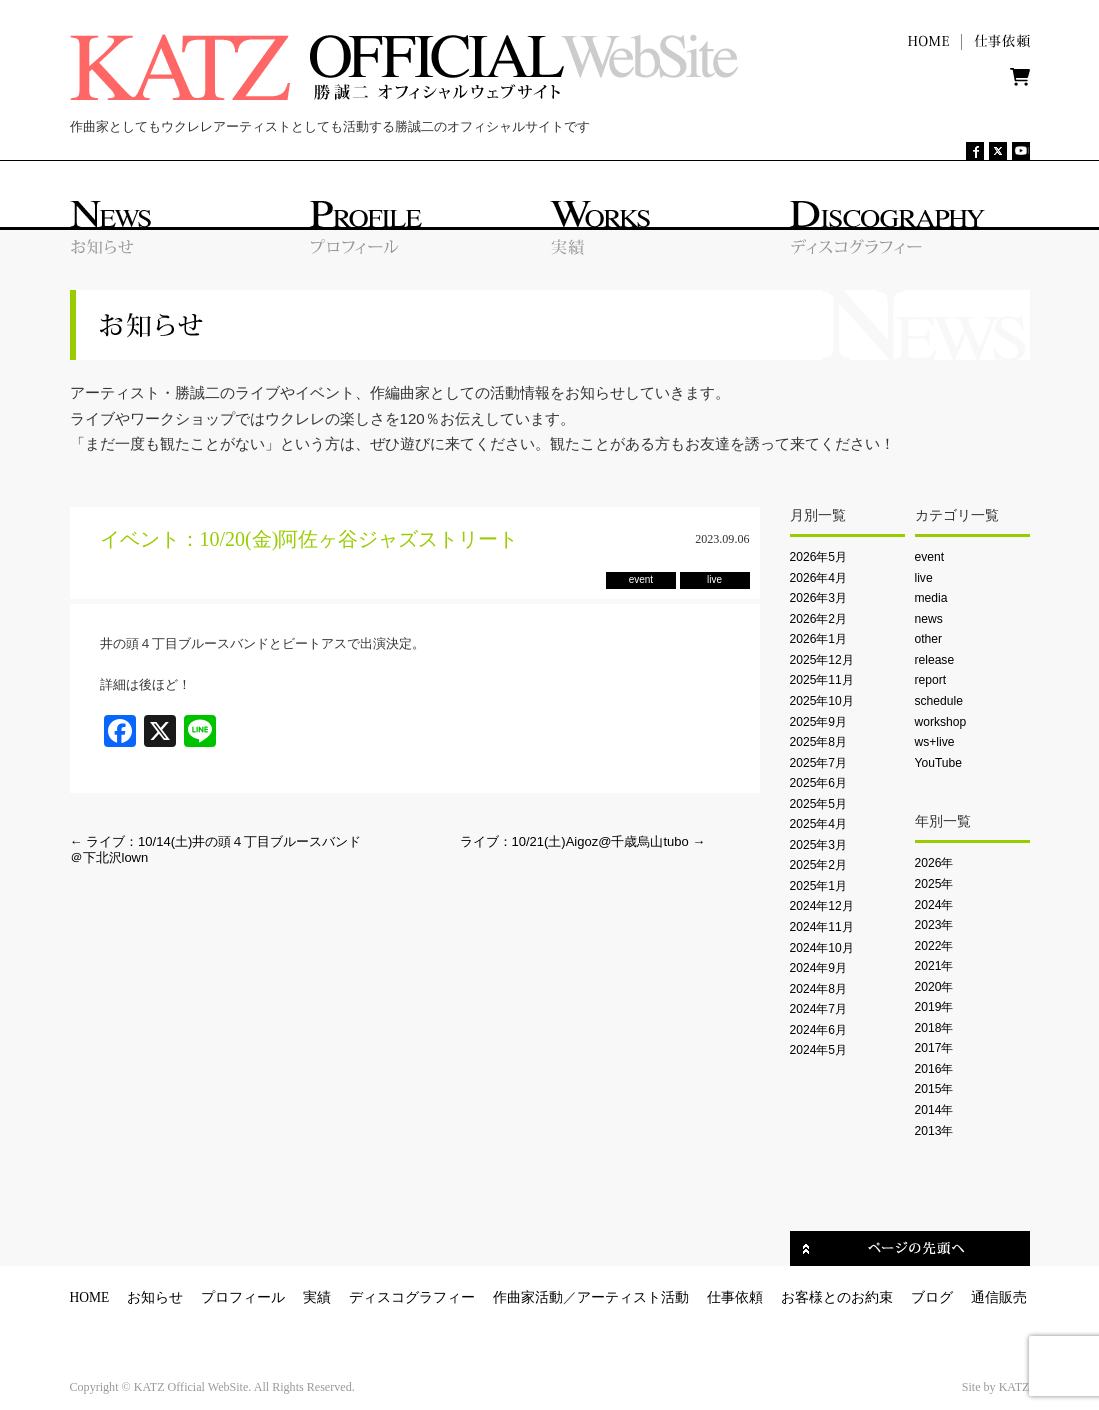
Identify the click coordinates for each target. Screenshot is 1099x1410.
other (929, 639)
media (931, 598)
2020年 (934, 987)
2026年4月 (819, 578)
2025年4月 (819, 824)
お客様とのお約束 (837, 1297)
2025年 (934, 884)
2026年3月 (819, 598)
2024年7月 (819, 1009)
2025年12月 (822, 660)
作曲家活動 (528, 1297)
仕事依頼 (735, 1297)
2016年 (934, 1069)
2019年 (934, 1007)
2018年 (934, 1028)
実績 (317, 1297)
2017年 (934, 1048)
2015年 (934, 1089)
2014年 (934, 1110)
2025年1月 (819, 886)
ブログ (932, 1297)
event (930, 557)
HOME (90, 1297)
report (931, 680)
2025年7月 (819, 763)
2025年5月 (819, 804)
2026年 (934, 863)
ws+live (935, 742)
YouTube (938, 763)
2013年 (934, 1131)
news (929, 619)
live (924, 578)
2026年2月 (819, 619)
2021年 (934, 966)
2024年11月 (822, 927)
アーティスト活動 (633, 1297)
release (935, 660)
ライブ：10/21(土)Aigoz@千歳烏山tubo (583, 841)
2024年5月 (819, 1050)
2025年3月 (819, 845)
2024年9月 (819, 968)
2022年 (934, 946)
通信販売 (999, 1297)
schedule (939, 701)
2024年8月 (819, 989)
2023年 (934, 925)
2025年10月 (822, 701)
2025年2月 (819, 865)
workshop (941, 722)
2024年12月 (822, 906)
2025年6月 (819, 783)
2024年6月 (819, 1030)
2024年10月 (822, 948)
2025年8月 (819, 742)
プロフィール (243, 1297)
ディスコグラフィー (412, 1297)
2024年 (934, 905)
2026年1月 (819, 639)
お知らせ (155, 1297)
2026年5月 (819, 557)
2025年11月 (822, 680)
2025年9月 (819, 722)
